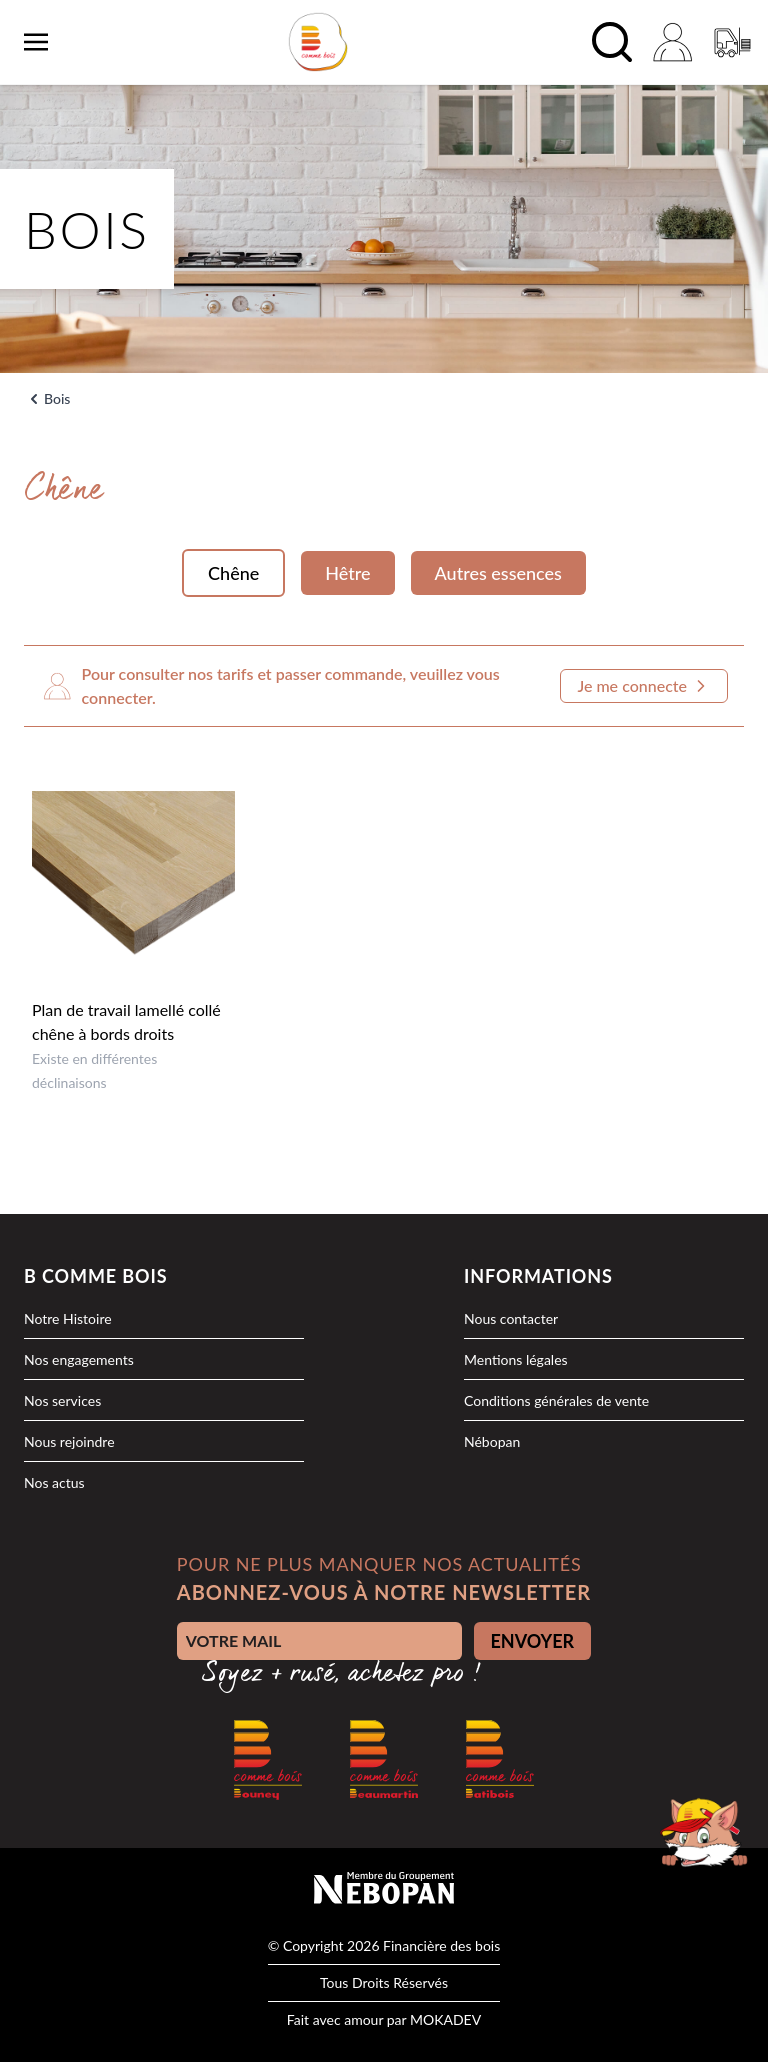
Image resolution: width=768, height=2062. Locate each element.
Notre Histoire (68, 1318)
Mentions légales (516, 1359)
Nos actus (54, 1482)
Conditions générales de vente (556, 1400)
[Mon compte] (672, 42)
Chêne (233, 573)
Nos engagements (79, 1359)
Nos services (62, 1400)
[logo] (318, 42)
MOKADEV (445, 2019)
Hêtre (347, 573)
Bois (57, 398)
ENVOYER (533, 1641)
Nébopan (492, 1441)
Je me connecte (644, 686)
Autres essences (498, 573)
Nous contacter (511, 1318)
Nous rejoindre (69, 1441)
